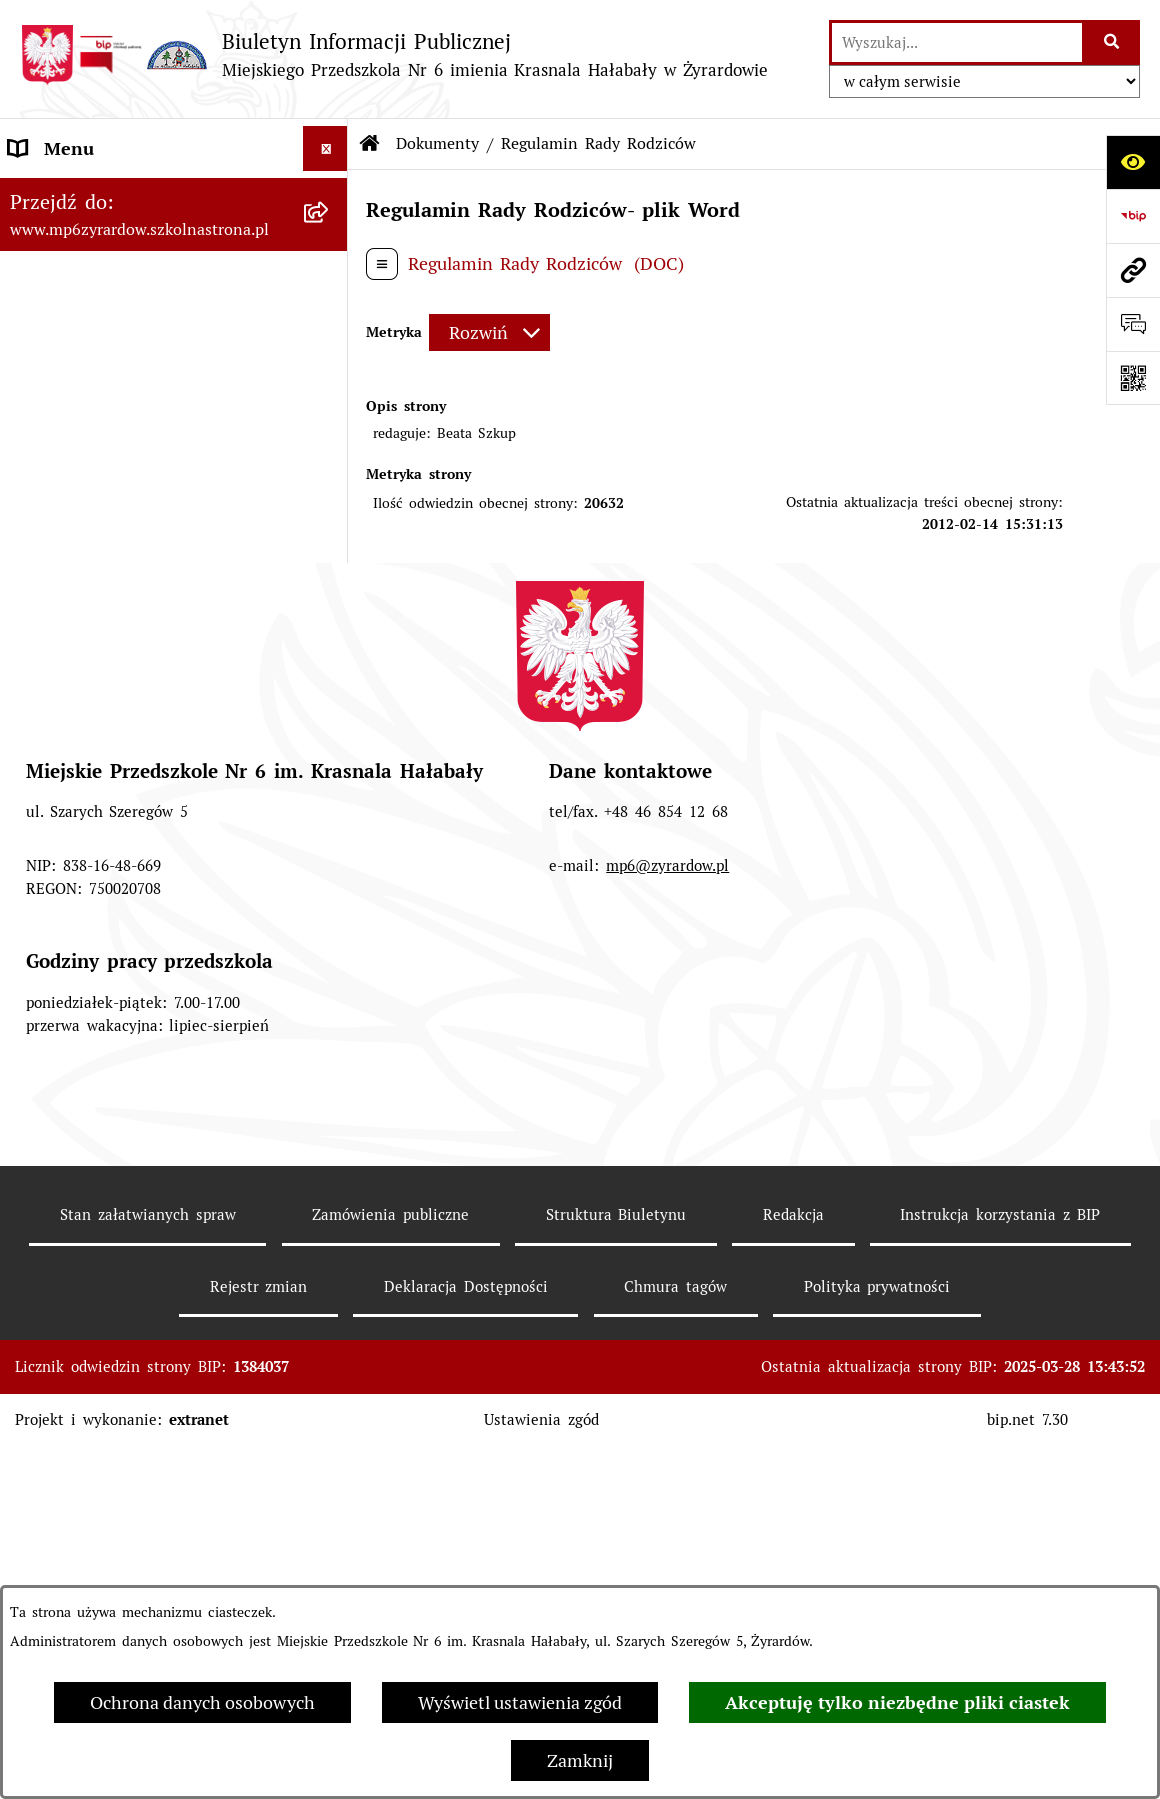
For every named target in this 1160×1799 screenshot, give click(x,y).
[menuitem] (174, 489)
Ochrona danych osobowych (202, 1702)
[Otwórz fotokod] (1133, 378)
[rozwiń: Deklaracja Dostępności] (330, 851)
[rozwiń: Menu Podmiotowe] (330, 194)
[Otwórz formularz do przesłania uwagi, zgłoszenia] (1133, 324)
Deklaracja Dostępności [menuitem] (103, 850)
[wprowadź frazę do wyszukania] (957, 42)
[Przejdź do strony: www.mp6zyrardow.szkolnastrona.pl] (1133, 270)
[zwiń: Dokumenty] (330, 419)
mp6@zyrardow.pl (667, 1255)
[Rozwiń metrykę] (489, 332)
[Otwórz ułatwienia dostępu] (1133, 162)
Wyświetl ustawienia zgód (520, 1702)
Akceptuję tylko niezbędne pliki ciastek (897, 1702)
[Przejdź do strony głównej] (394, 54)
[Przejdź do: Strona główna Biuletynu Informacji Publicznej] (370, 144)
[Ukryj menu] (325, 148)
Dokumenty (437, 143)
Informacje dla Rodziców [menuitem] (109, 283)
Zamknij (580, 1760)
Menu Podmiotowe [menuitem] (85, 193)
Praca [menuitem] (31, 328)
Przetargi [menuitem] (45, 373)
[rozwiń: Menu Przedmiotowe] (330, 239)
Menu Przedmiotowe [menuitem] (93, 238)
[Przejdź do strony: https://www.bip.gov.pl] (1133, 216)
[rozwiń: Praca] (330, 329)
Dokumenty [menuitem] (56, 418)
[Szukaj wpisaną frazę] (1112, 42)
